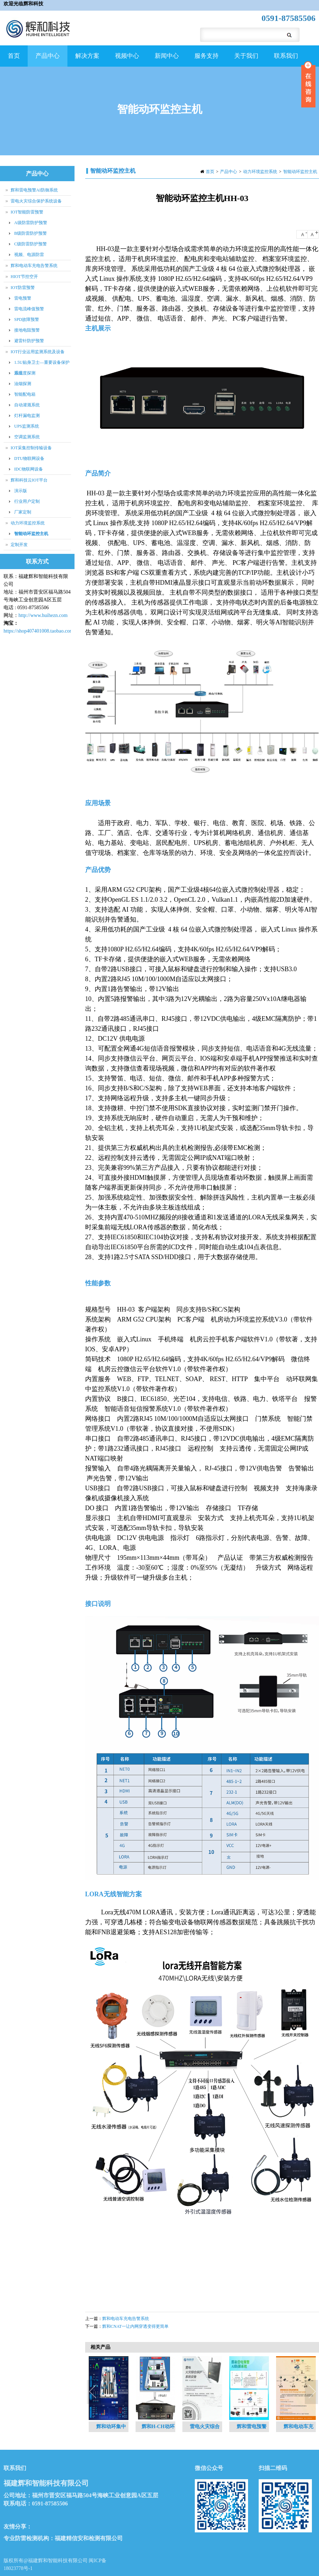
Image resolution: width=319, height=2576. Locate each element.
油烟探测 (22, 383)
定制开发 (19, 544)
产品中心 (47, 59)
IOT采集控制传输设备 (31, 447)
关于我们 (245, 59)
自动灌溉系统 (27, 404)
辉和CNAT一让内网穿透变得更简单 (135, 2326)
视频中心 (126, 59)
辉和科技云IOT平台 (29, 480)
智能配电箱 (24, 394)
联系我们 (286, 55)
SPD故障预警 (26, 319)
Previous (94, 2392)
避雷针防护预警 (29, 340)
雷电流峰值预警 (29, 308)
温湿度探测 (24, 373)
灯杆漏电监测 (27, 415)
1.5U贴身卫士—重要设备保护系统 (42, 364)
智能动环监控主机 (300, 171)
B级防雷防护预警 (30, 233)
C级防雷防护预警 (30, 243)
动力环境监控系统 (260, 171)
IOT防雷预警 (23, 287)
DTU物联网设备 (29, 458)
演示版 (20, 490)
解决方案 (86, 59)
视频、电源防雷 (29, 254)
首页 (14, 55)
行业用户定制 (27, 501)
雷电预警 (22, 298)
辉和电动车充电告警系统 (125, 2318)
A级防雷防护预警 (30, 222)
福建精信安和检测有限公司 (89, 2538)
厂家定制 (22, 512)
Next (312, 2392)
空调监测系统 (27, 436)
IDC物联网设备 (28, 469)
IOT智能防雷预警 (27, 212)
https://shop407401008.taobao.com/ (39, 631)
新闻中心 (166, 59)
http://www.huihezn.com (42, 615)
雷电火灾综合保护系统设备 (36, 201)
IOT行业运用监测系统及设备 (38, 351)
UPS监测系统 (26, 426)
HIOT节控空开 (24, 276)
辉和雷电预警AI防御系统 (34, 190)
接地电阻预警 (27, 330)
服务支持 (206, 59)
